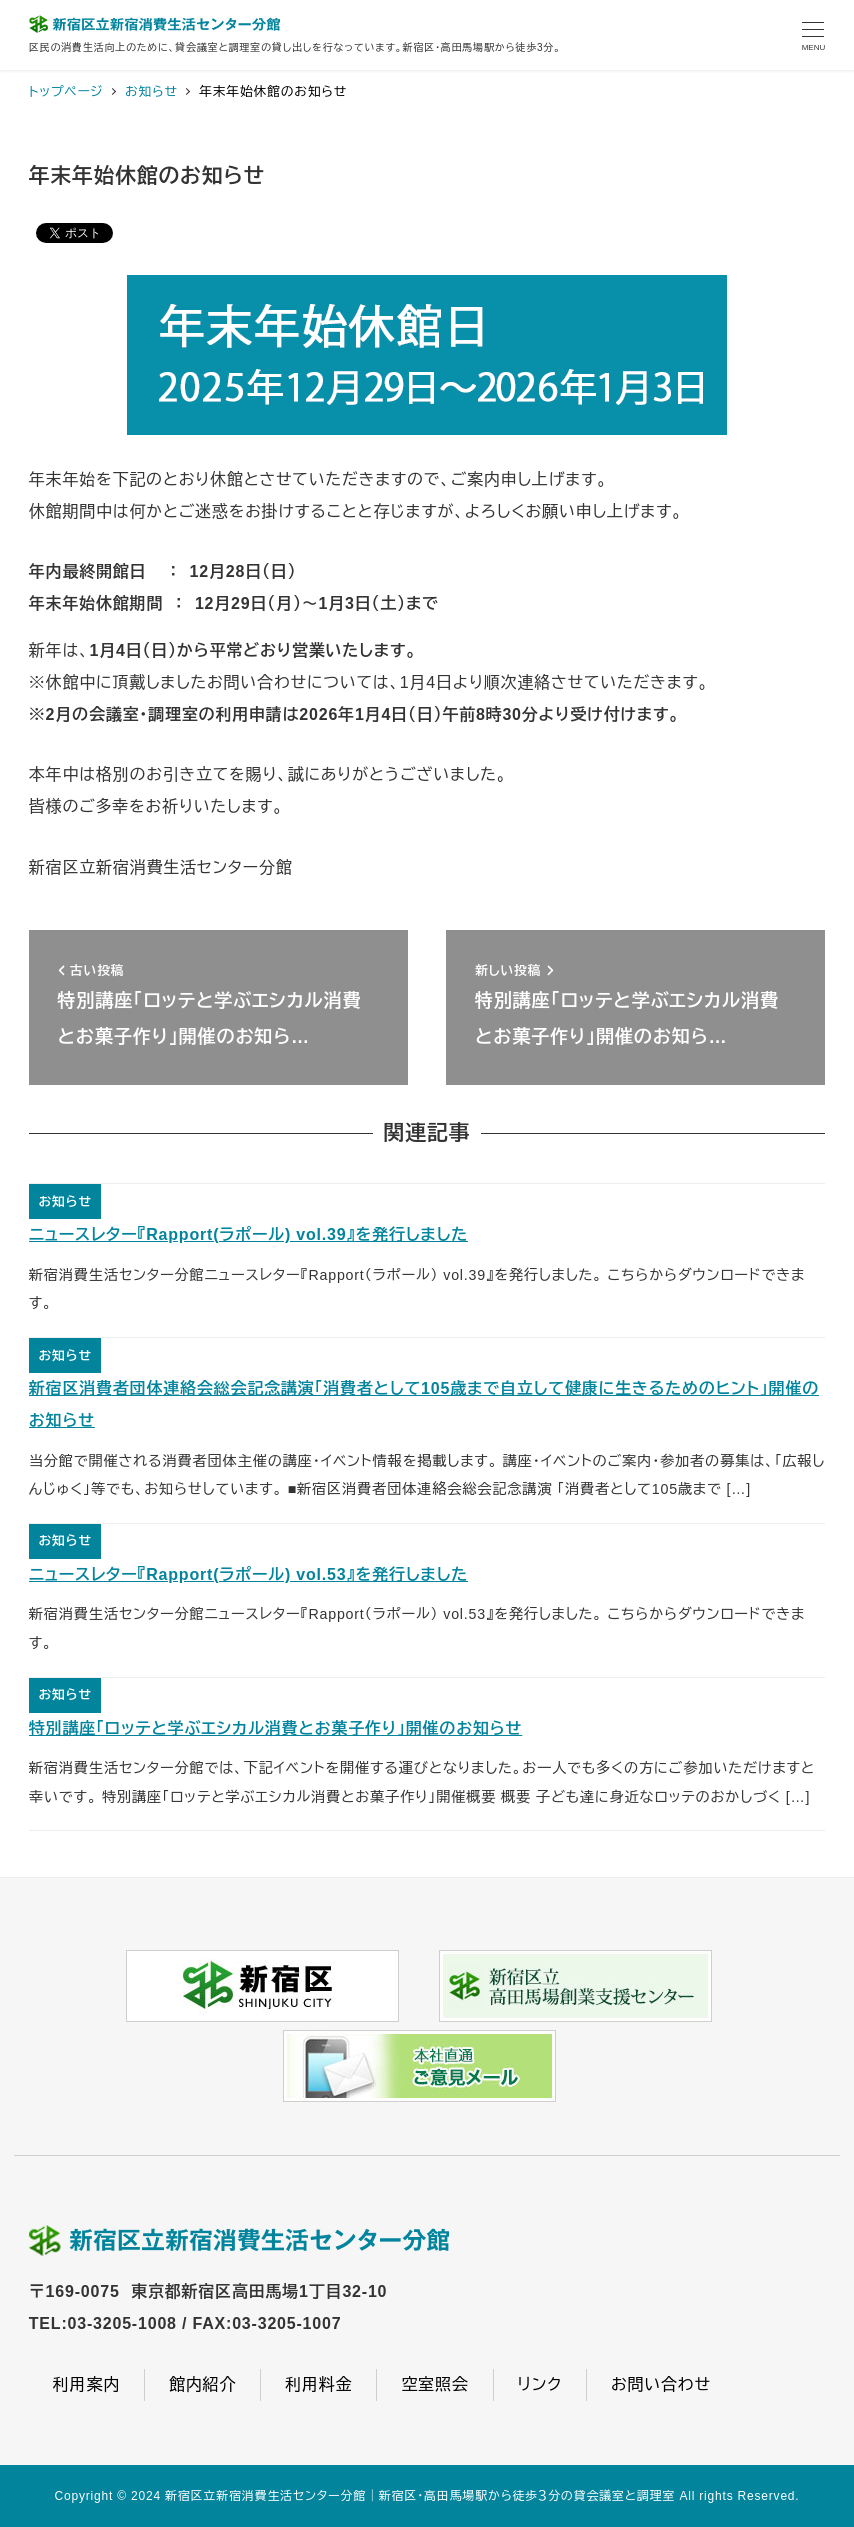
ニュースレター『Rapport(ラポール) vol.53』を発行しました (248, 1574)
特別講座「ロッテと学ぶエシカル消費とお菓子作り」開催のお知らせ (275, 1728)
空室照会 (434, 2384)
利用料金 (318, 2384)
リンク (540, 2384)
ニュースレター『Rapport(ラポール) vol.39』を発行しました (248, 1234)
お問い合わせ (661, 2384)
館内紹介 (202, 2384)
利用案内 (86, 2384)
